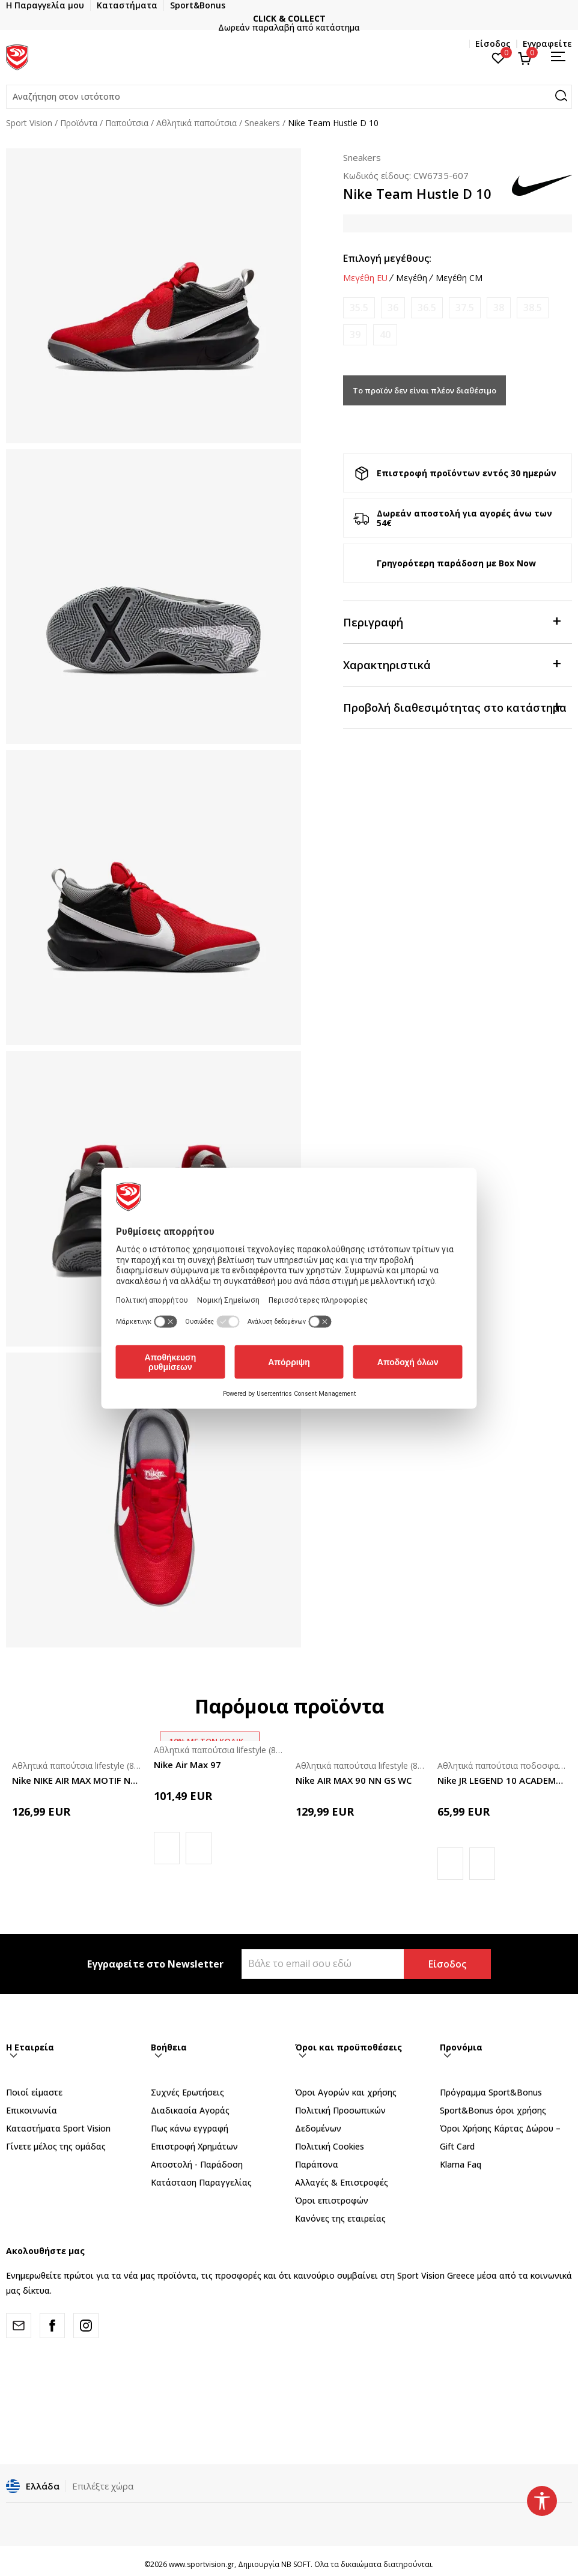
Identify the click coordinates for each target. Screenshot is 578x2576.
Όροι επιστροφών (331, 2200)
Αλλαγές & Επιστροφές (341, 2182)
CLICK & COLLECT (324, 18)
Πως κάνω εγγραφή (189, 2128)
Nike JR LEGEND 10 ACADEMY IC (502, 1780)
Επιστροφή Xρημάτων (194, 2146)
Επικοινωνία (31, 2110)
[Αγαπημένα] (498, 57)
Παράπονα (316, 2164)
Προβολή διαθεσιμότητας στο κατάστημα (455, 707)
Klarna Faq (460, 2164)
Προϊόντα (78, 123)
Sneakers (262, 123)
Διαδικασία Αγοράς (190, 2110)
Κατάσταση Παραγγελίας (201, 2182)
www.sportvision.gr (201, 2564)
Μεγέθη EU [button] (365, 278)
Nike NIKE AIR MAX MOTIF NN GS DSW (77, 1780)
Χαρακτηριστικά (451, 664)
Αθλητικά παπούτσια (196, 123)
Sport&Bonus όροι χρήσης (493, 2110)
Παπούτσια (126, 123)
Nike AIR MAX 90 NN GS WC (354, 1780)
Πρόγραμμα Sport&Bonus (491, 2092)
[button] (289, 97)
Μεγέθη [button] (411, 278)
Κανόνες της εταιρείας (340, 2218)
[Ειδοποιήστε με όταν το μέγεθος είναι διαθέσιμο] (359, 307)
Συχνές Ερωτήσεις (187, 2092)
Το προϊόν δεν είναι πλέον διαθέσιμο (424, 390)
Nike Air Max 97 (187, 1765)
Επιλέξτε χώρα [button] (102, 2486)
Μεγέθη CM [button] (459, 278)
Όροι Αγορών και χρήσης (346, 2092)
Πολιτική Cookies (329, 2146)
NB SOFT (296, 2564)
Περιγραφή (451, 621)
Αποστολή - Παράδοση (197, 2164)
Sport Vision (29, 123)
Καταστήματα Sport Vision (58, 2128)
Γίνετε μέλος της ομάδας (56, 2146)
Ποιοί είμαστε (34, 2092)
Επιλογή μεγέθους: (387, 258)
